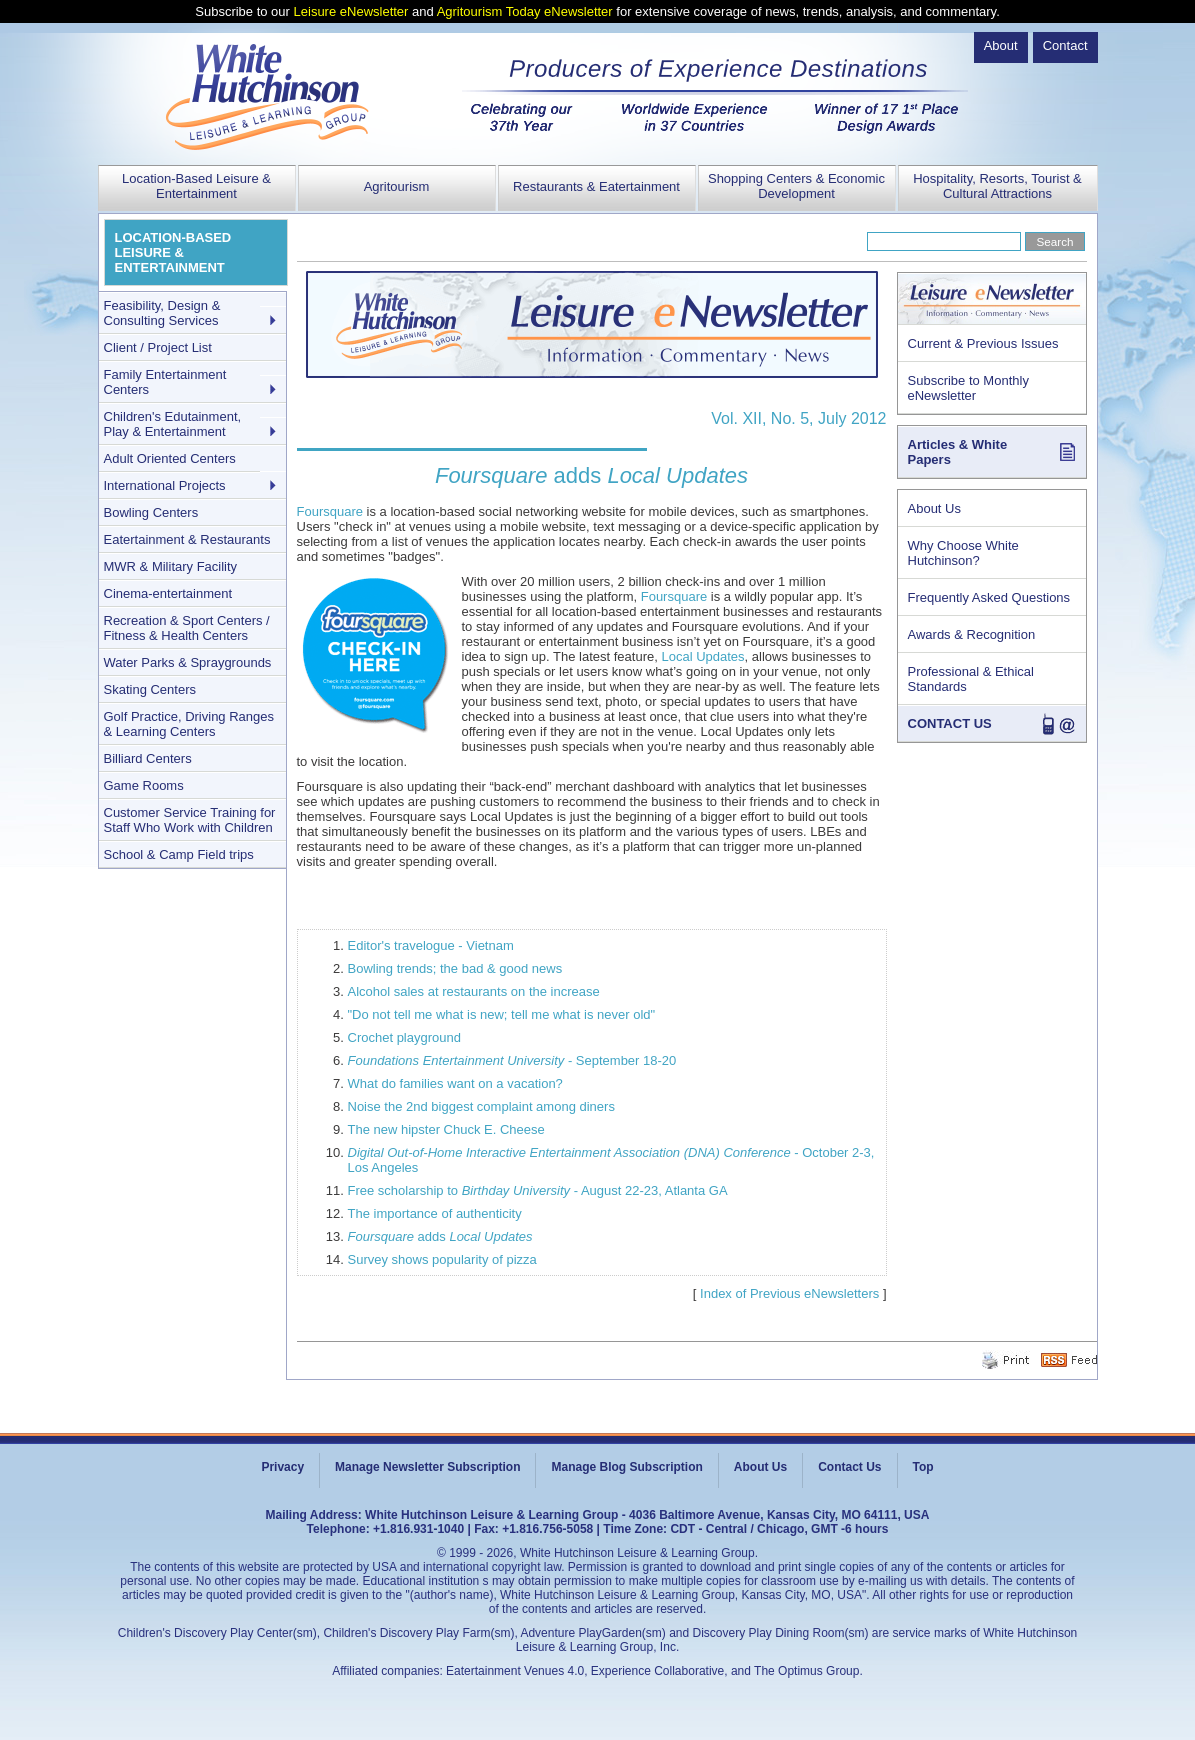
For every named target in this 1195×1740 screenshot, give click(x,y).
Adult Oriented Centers (170, 458)
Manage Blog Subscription (626, 1467)
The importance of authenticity (435, 1213)
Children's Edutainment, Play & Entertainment (173, 424)
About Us (934, 508)
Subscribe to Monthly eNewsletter (968, 388)
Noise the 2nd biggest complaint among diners (481, 1106)
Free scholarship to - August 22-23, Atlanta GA (538, 1190)
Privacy (282, 1467)
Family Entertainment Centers (165, 382)
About (1001, 45)
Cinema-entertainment (168, 593)
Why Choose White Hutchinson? (963, 553)
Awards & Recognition (972, 634)
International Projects (165, 485)
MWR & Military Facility (171, 566)
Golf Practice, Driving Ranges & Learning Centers (189, 724)
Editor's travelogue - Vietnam (431, 945)
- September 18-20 (512, 1060)
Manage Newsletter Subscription (427, 1467)
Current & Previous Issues (983, 343)
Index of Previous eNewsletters (789, 1293)
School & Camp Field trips (179, 854)
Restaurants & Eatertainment (596, 186)
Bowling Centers (151, 512)
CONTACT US (950, 723)
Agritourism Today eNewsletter (525, 11)
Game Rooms (144, 785)
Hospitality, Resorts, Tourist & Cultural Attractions (997, 186)
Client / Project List (158, 347)
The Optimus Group (806, 1671)
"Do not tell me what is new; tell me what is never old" (502, 1014)
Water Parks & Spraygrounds (188, 662)
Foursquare (330, 511)
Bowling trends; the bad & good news (455, 968)
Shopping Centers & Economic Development (796, 186)
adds (440, 1236)
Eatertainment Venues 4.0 (515, 1671)
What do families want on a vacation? (455, 1083)
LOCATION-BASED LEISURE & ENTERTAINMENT (173, 252)
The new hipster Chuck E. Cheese (446, 1129)
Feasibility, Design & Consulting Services (162, 313)
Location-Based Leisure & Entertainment (196, 186)
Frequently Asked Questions (989, 597)
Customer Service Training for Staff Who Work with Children (190, 820)
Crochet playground (404, 1037)
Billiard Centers (148, 758)
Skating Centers (150, 689)
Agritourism (397, 186)
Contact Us (849, 1467)
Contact (1065, 45)
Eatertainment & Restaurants (187, 539)
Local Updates (702, 656)
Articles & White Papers (958, 452)
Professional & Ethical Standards (971, 679)
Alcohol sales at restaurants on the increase (474, 991)
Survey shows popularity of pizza (442, 1259)
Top (923, 1467)
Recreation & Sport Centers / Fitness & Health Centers (187, 628)
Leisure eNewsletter (351, 11)
